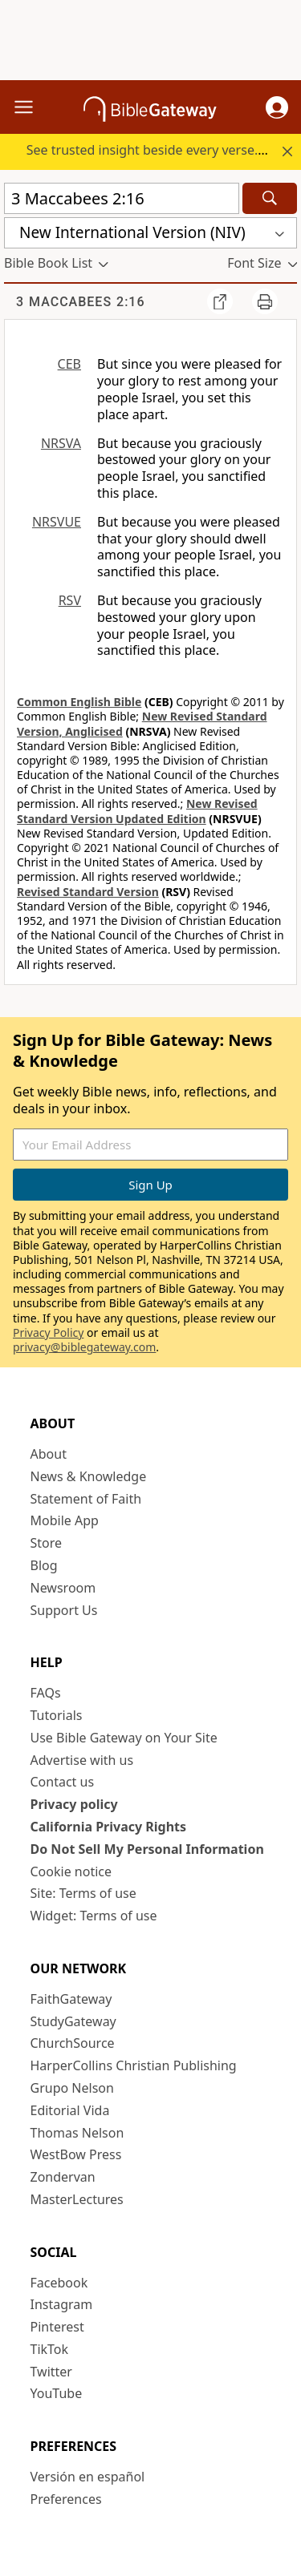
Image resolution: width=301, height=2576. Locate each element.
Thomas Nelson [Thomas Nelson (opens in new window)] (77, 2133)
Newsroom (63, 1588)
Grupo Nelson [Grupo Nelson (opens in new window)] (72, 2088)
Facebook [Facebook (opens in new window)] (59, 2282)
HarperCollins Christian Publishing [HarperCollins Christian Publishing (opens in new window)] (134, 2065)
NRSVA (61, 443)
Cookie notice (71, 1871)
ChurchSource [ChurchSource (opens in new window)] (73, 2043)
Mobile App (65, 1520)
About (49, 1454)
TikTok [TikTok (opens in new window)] (50, 2349)
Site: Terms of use (83, 1893)
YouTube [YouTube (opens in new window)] (57, 2393)
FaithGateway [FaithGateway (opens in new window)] (71, 1999)
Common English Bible (79, 701)
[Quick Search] (121, 198)
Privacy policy (74, 1804)
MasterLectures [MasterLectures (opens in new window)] (77, 2199)
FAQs (46, 1693)
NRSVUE (56, 522)
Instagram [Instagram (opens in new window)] (62, 2304)
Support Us (64, 1610)
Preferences (66, 2499)
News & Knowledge (89, 1476)
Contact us (63, 1782)
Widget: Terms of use (94, 1915)
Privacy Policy (48, 1332)
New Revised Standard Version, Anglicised (142, 723)
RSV (70, 600)
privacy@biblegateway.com (84, 1347)
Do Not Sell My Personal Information (147, 1849)
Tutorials (57, 1715)
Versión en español (88, 2476)
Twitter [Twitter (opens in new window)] (51, 2371)
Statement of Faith (86, 1499)
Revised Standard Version (88, 891)
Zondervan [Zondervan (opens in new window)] (63, 2177)
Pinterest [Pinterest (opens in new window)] (57, 2327)
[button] (277, 107)
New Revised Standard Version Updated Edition (137, 811)
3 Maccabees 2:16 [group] (80, 301)
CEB (69, 364)
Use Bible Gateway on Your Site (124, 1737)
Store (47, 1543)
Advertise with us (82, 1760)
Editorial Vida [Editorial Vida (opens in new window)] (70, 2110)
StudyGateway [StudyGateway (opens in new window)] (73, 2021)
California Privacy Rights (109, 1826)
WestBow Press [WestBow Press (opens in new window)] (76, 2154)
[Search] (269, 198)
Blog (44, 1565)
